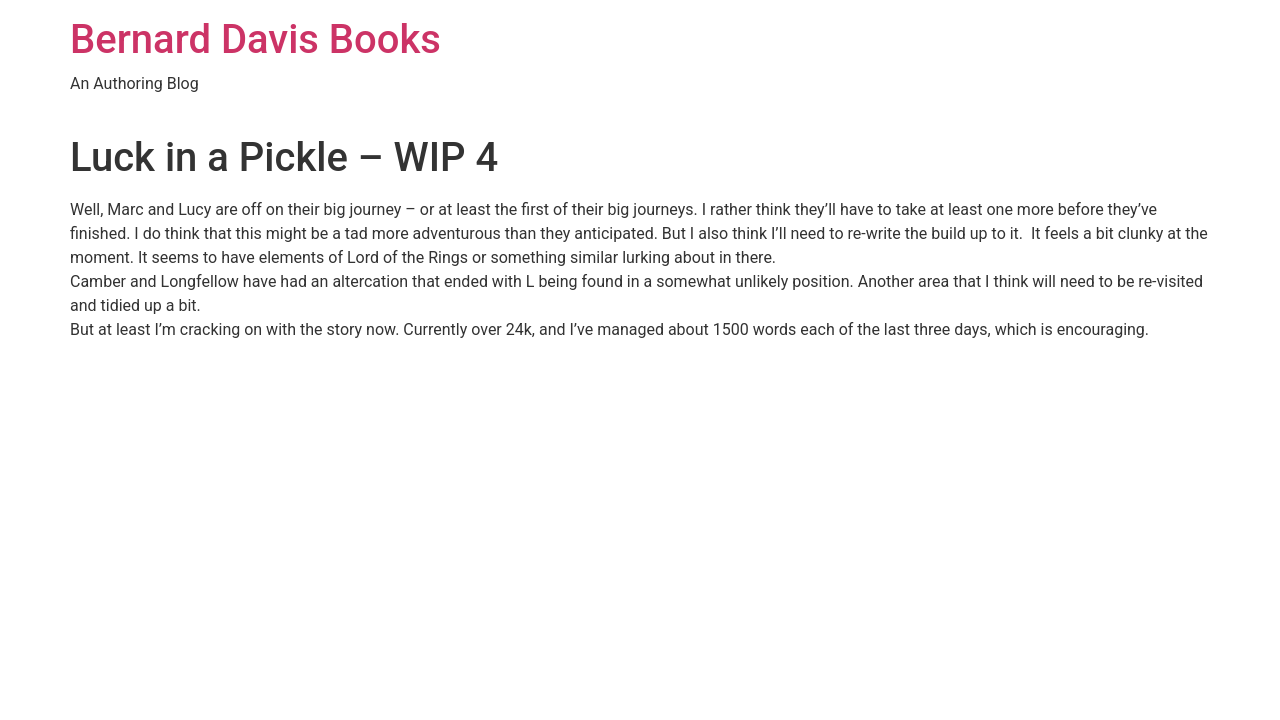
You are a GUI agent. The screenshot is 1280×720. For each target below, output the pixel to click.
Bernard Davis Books (255, 39)
